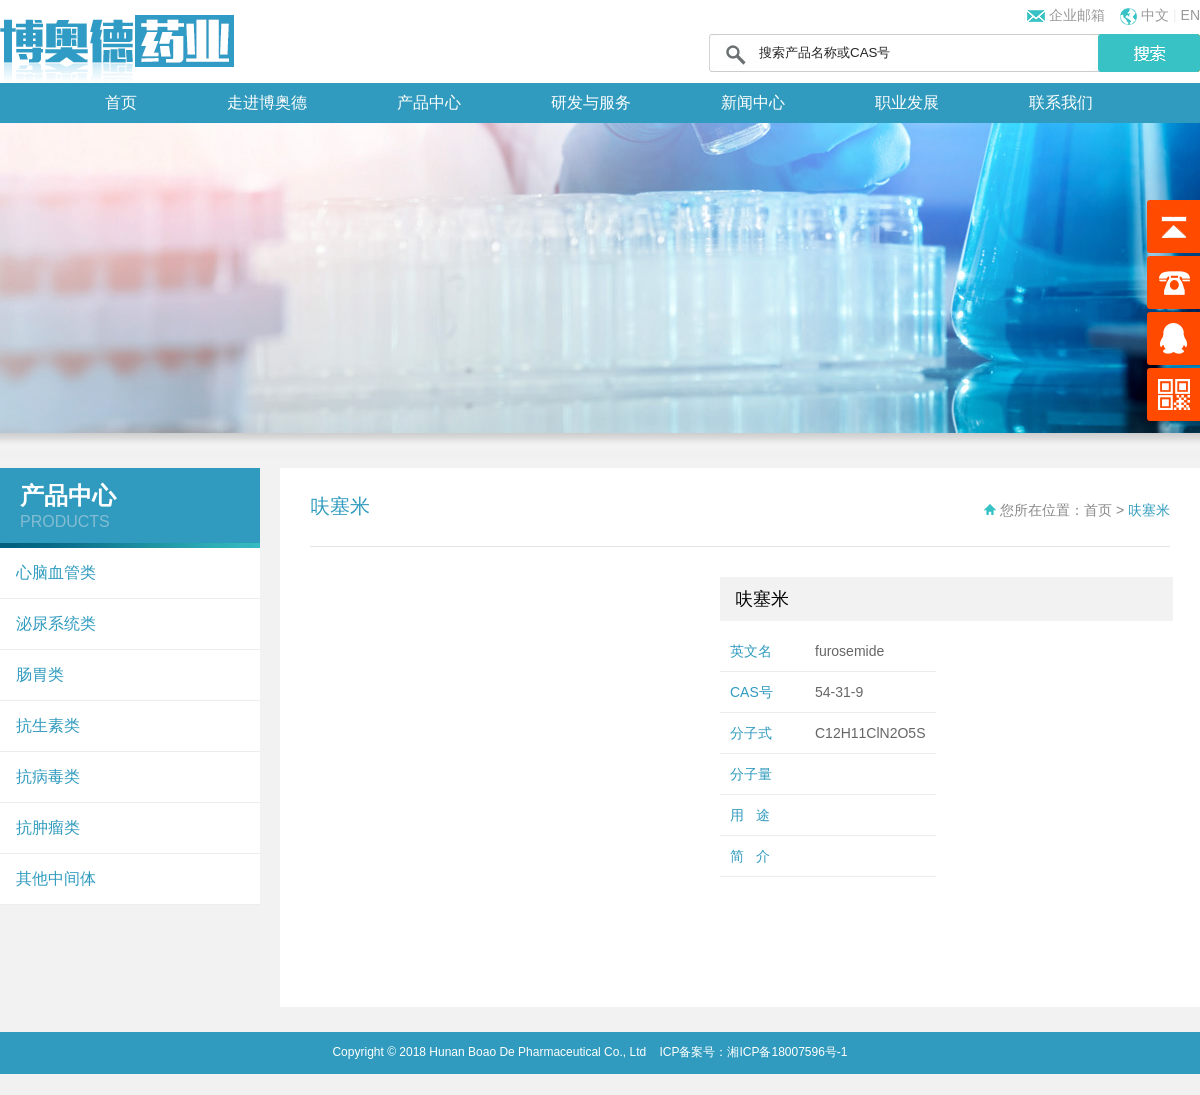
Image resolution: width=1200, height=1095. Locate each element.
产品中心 (429, 102)
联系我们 (1061, 102)
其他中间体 (56, 878)
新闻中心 (753, 102)
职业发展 (907, 102)
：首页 (1091, 510)
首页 (121, 102)
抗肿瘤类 (48, 827)
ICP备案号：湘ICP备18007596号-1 (751, 1052)
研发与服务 (591, 102)
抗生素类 (48, 725)
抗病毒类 (48, 776)
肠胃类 (40, 674)
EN (1190, 15)
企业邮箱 (1075, 15)
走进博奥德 (267, 102)
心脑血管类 (56, 572)
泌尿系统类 (56, 623)
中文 (1155, 15)
